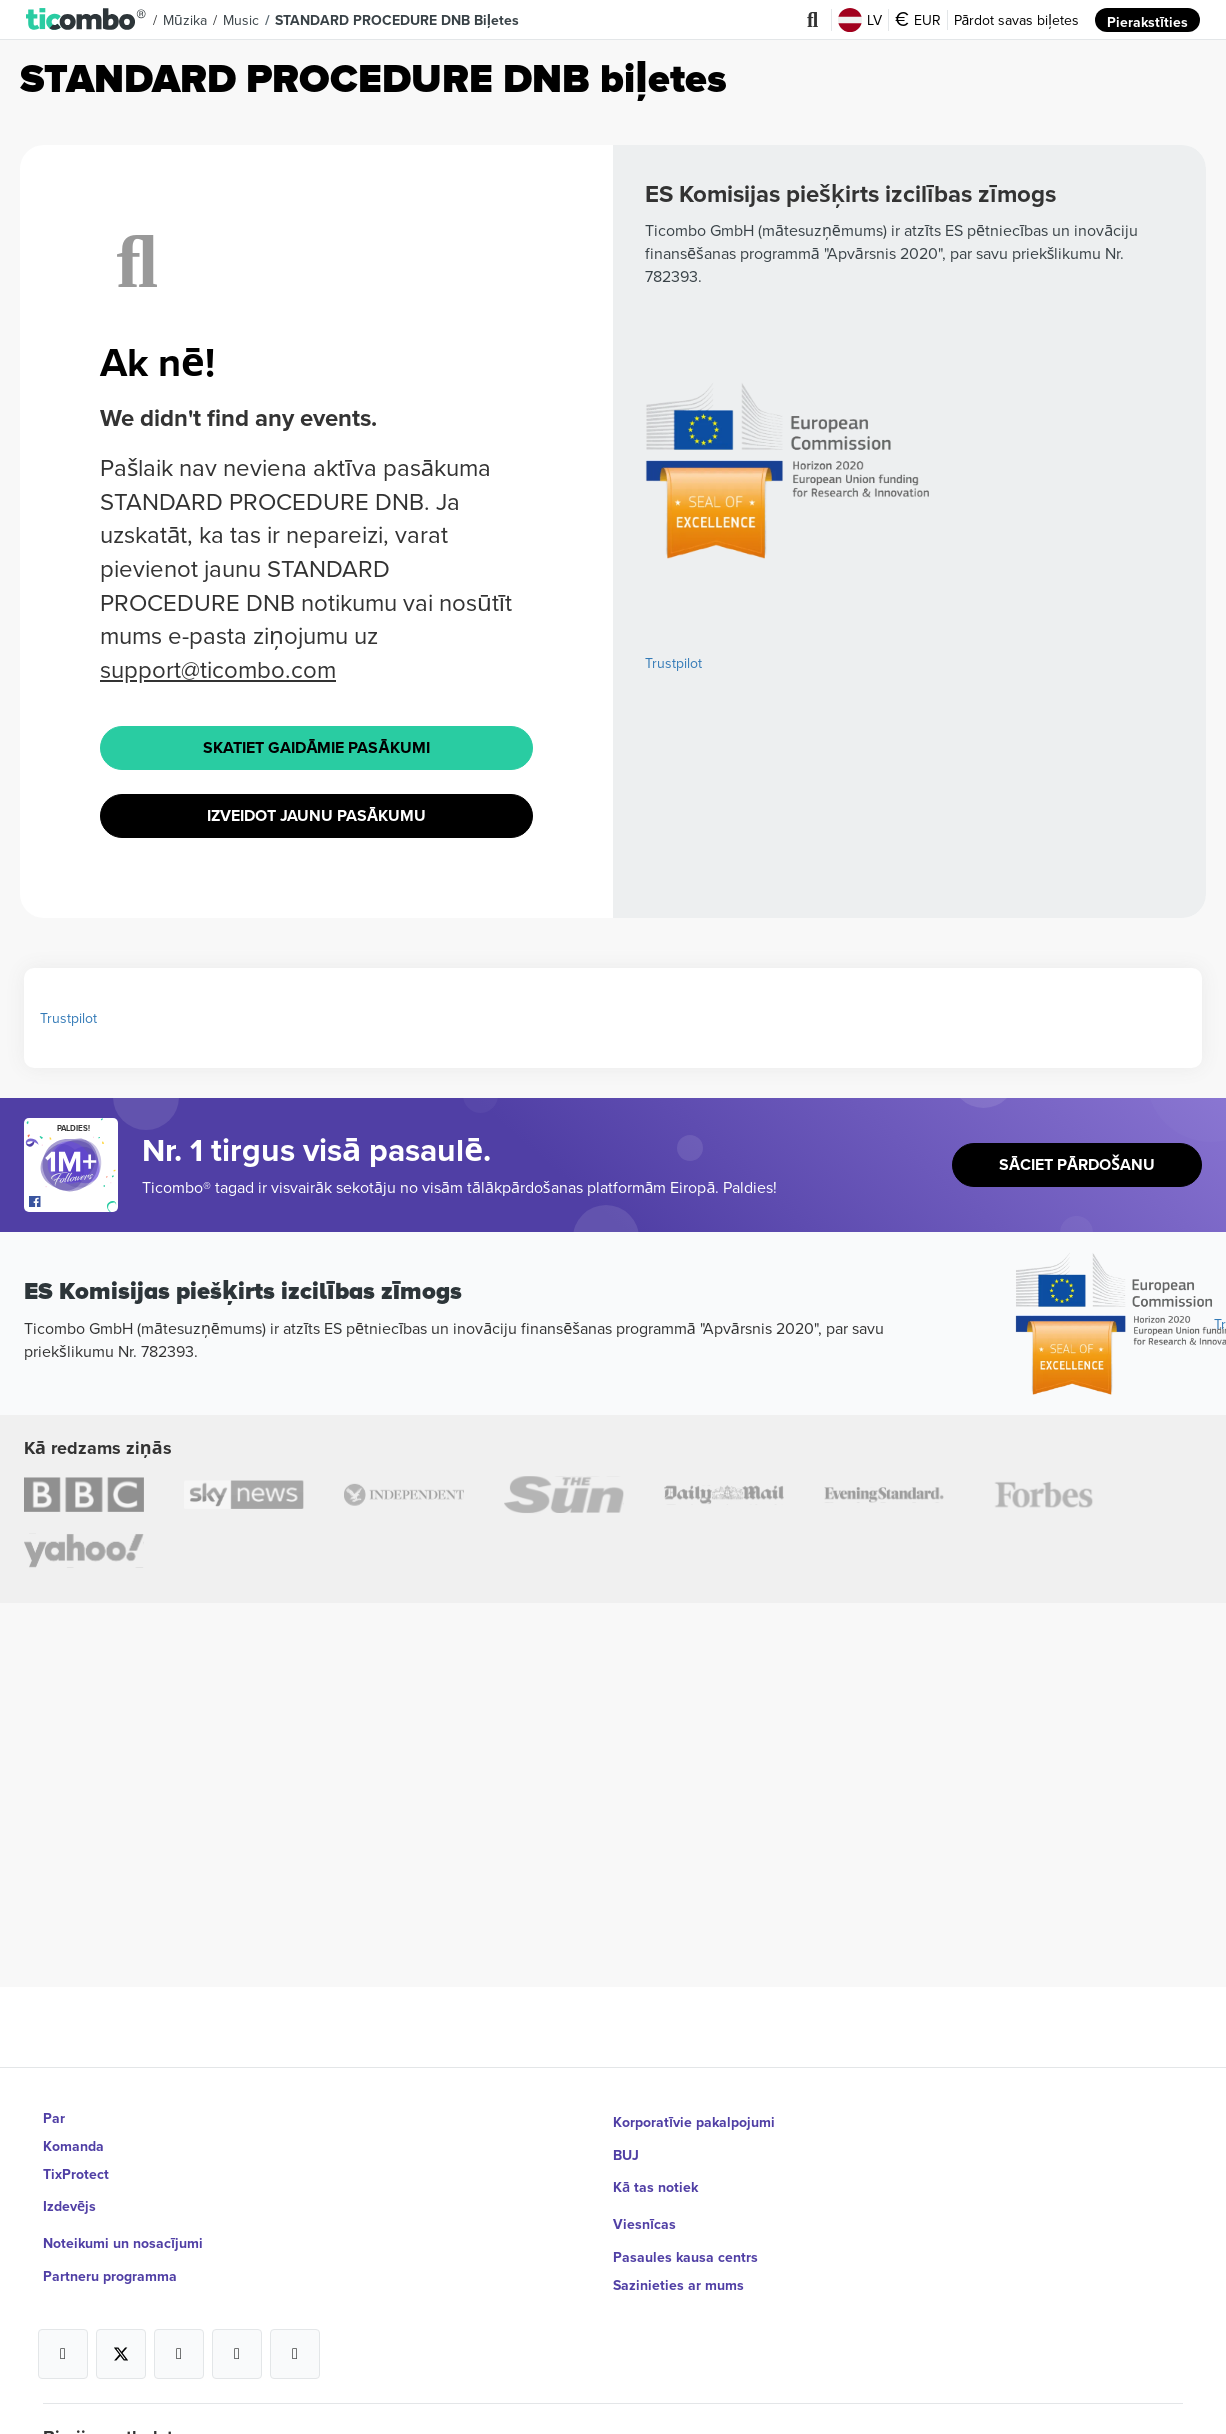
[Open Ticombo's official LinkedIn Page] (295, 2327)
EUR (918, 20)
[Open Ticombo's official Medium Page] (237, 2327)
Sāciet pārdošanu (1077, 1157)
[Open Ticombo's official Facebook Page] (73, 1194)
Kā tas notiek (655, 2174)
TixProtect (76, 2174)
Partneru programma (110, 2258)
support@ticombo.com (218, 669)
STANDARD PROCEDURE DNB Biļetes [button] (396, 20)
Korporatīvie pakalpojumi (694, 2118)
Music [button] (240, 20)
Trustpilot (673, 663)
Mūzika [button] (184, 20)
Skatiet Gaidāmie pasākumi (316, 746)
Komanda (73, 2146)
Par (54, 2118)
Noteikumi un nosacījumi (123, 2230)
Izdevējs (69, 2202)
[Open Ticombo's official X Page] (121, 2327)
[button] (86, 20)
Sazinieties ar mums (678, 2258)
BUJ (626, 2146)
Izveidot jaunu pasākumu (317, 810)
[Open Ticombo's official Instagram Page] (179, 2327)
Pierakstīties (1147, 20)
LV (860, 20)
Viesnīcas (644, 2202)
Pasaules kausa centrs (685, 2230)
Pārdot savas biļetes (1016, 20)
